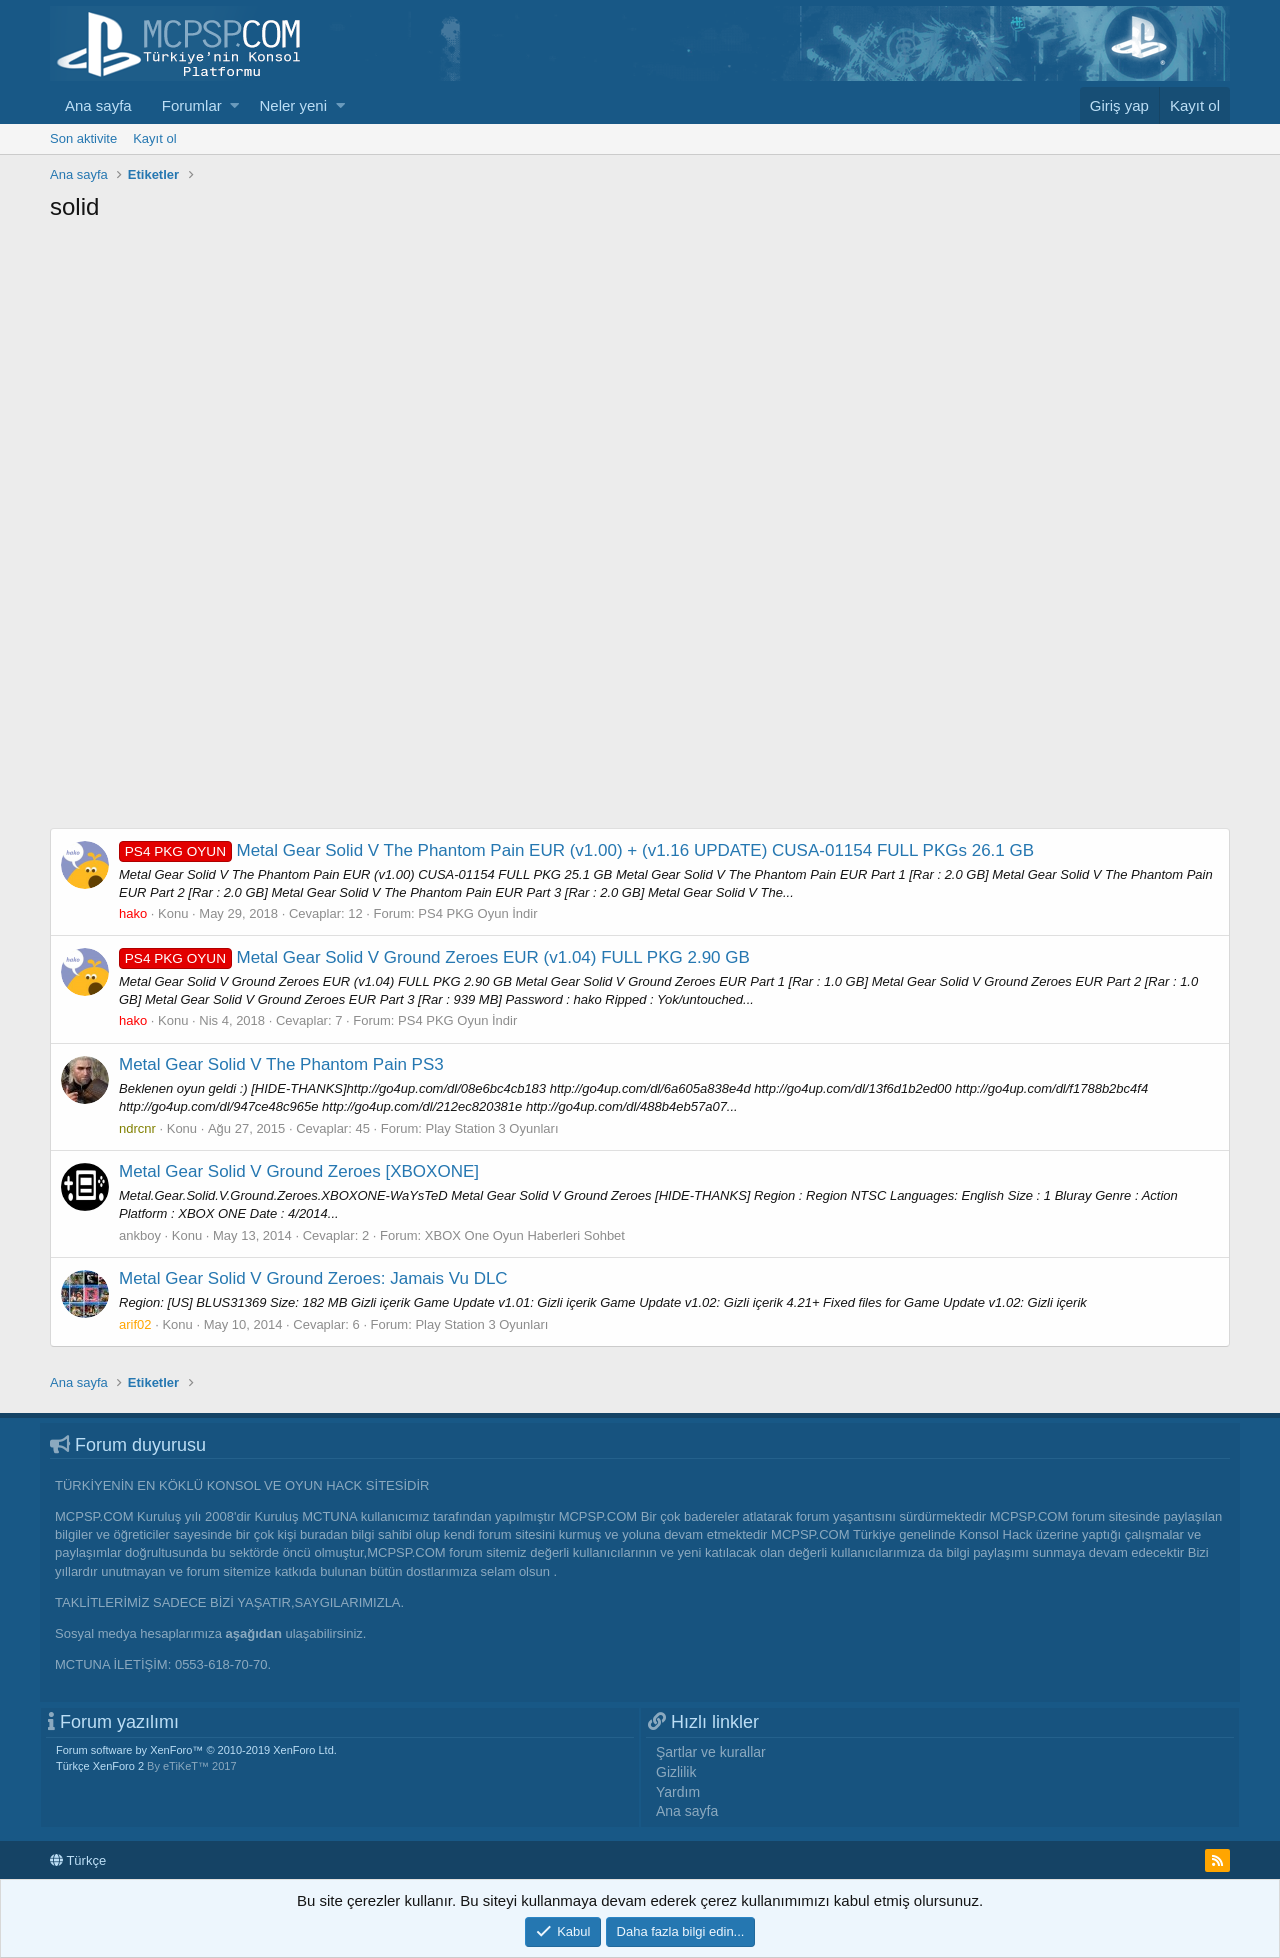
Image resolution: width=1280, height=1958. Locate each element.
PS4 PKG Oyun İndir (477, 913)
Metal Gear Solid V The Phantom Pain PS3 (281, 1064)
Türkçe (78, 1860)
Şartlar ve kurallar (711, 1752)
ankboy (140, 1235)
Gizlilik (676, 1772)
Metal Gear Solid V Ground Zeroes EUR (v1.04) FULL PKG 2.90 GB (434, 957)
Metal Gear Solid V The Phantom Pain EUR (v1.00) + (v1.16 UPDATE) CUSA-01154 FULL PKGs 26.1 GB (576, 850)
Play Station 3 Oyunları (492, 1128)
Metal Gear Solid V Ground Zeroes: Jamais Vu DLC (313, 1278)
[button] (234, 105)
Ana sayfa (98, 105)
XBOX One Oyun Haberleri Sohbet (525, 1235)
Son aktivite (83, 138)
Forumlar (192, 105)
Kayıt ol (154, 138)
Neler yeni (293, 105)
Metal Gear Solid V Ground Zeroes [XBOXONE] (299, 1171)
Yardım (678, 1792)
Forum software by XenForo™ (196, 1750)
